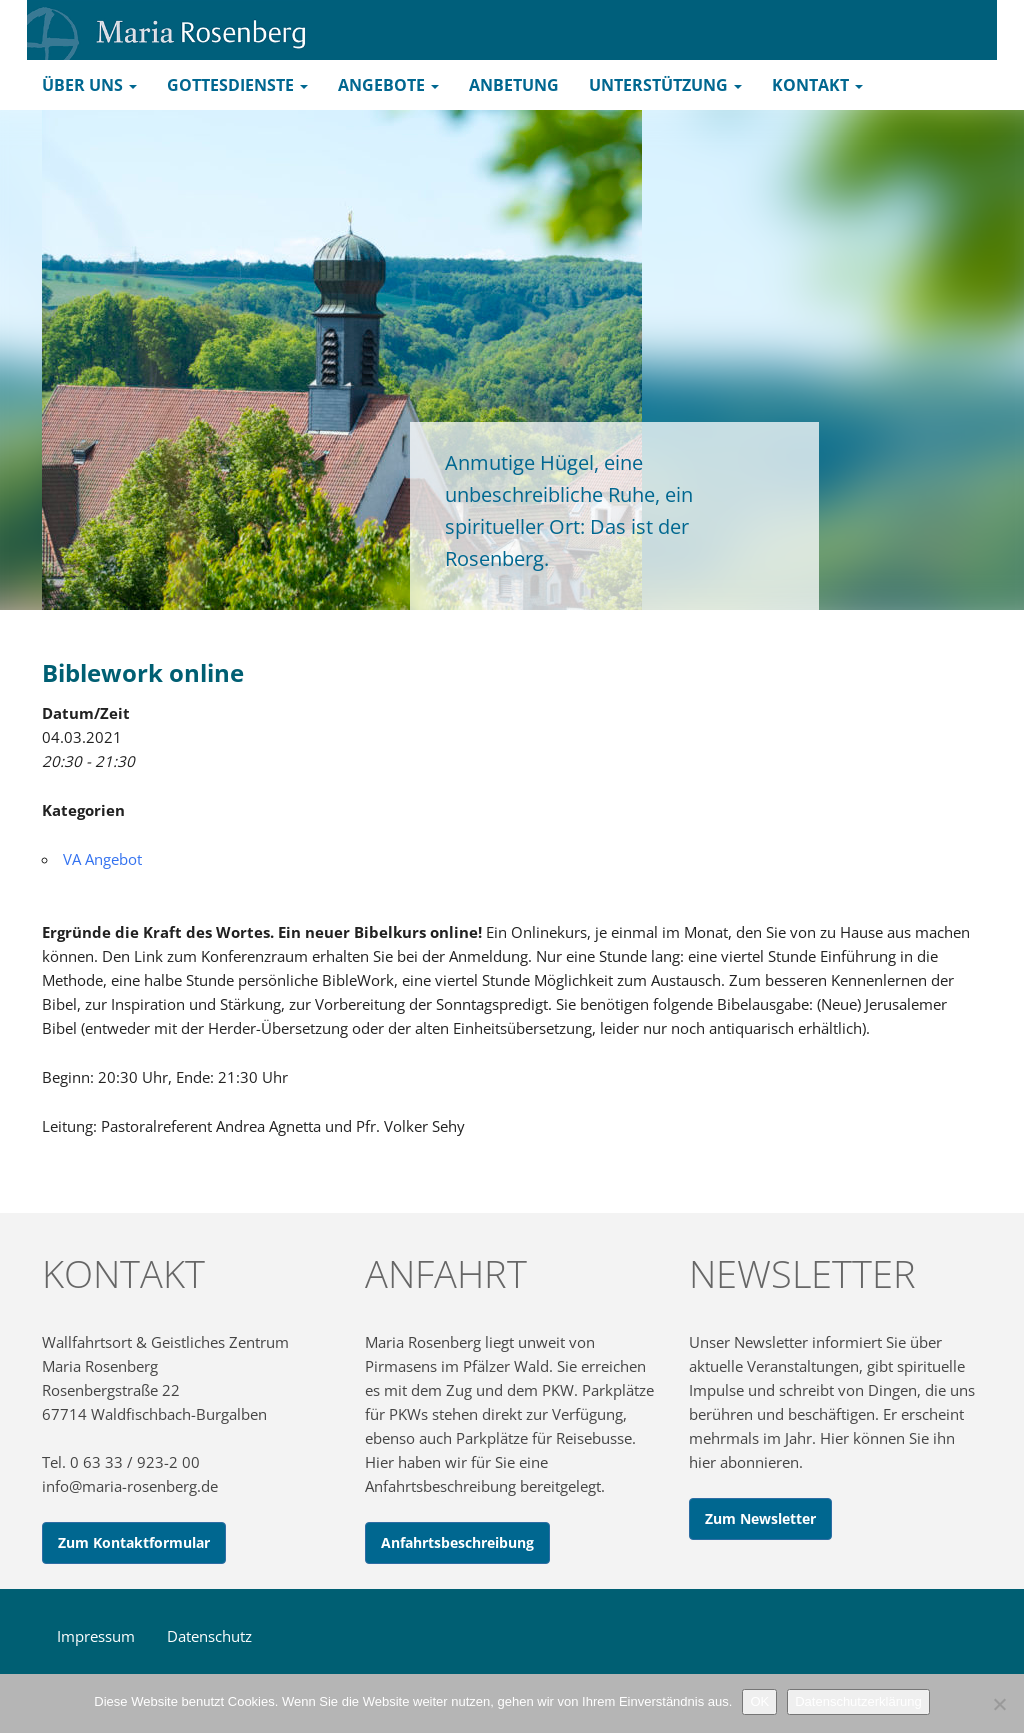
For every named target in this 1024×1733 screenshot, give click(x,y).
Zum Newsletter (760, 1518)
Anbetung (514, 85)
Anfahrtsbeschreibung (457, 1542)
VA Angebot (102, 859)
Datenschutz (209, 1636)
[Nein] (999, 1704)
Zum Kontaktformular (134, 1542)
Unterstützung (665, 85)
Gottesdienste (237, 85)
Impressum (96, 1636)
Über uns (89, 85)
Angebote (388, 85)
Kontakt (817, 85)
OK (759, 1701)
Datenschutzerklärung (858, 1701)
